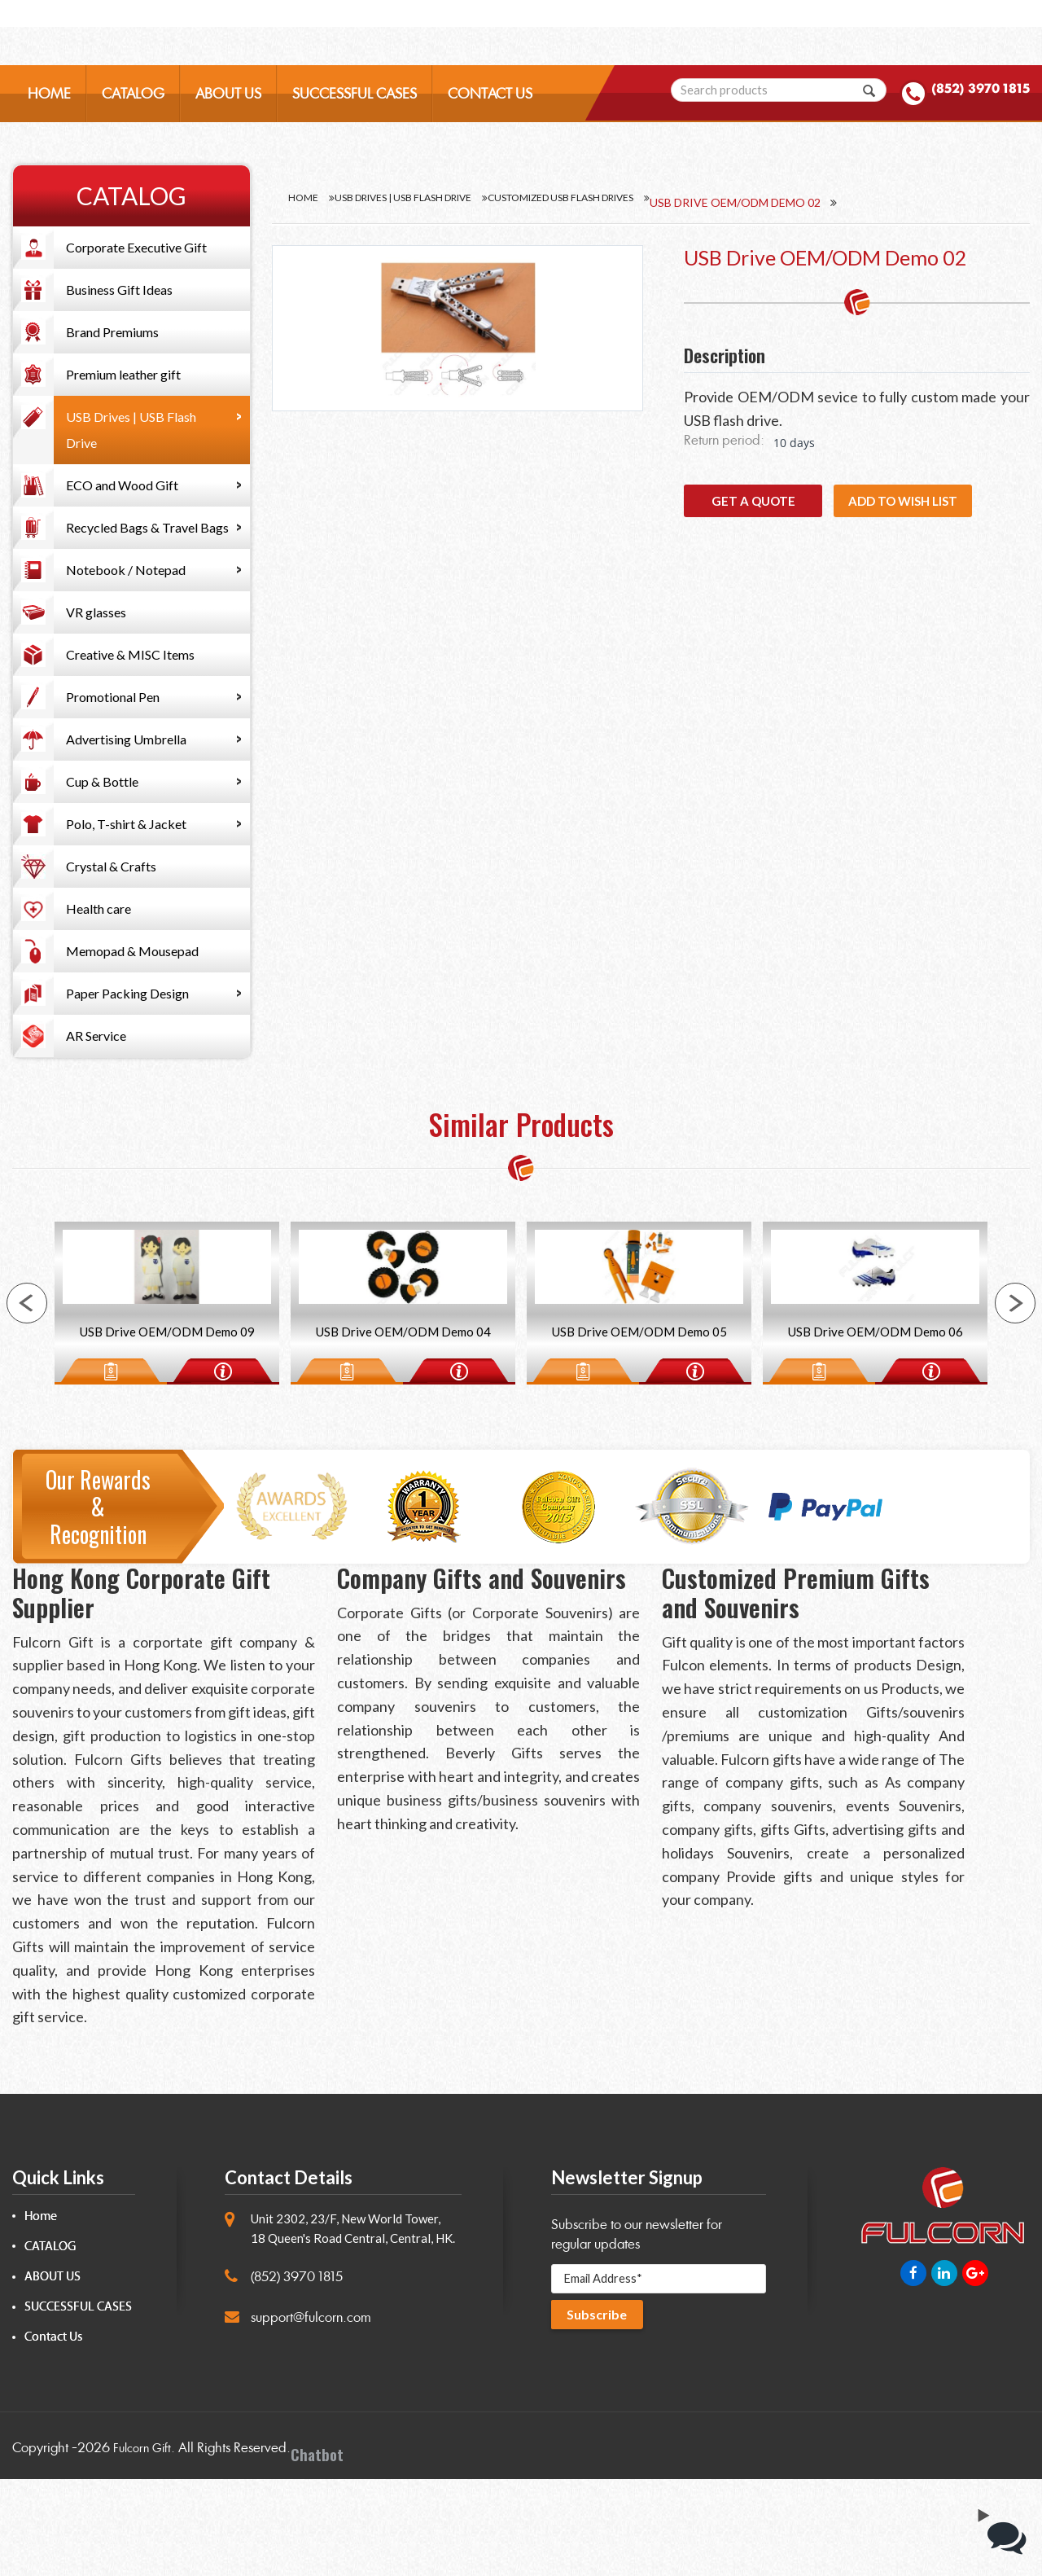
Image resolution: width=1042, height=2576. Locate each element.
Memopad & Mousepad (132, 951)
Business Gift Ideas (119, 289)
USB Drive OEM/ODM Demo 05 (639, 1416)
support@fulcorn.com (311, 2414)
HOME (49, 111)
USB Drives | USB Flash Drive (131, 429)
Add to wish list (902, 501)
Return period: (724, 440)
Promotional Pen (113, 696)
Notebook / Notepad (126, 569)
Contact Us (53, 2434)
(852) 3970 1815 (958, 109)
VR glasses (96, 612)
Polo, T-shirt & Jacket (126, 824)
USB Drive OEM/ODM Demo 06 (875, 1416)
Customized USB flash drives (637, 202)
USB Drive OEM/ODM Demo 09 (166, 1416)
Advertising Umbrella (126, 739)
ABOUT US (228, 111)
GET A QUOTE (753, 501)
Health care (98, 908)
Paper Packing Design (127, 993)
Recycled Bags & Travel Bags (147, 527)
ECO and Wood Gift (122, 485)
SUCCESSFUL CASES (354, 111)
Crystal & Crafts (111, 866)
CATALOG (133, 111)
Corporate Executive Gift (136, 247)
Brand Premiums (112, 332)
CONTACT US (490, 111)
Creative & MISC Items (130, 654)
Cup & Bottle (102, 781)
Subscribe (601, 2416)
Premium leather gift (123, 374)
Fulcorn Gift (145, 2543)
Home (305, 202)
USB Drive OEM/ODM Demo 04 (403, 1416)
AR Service (96, 1035)
